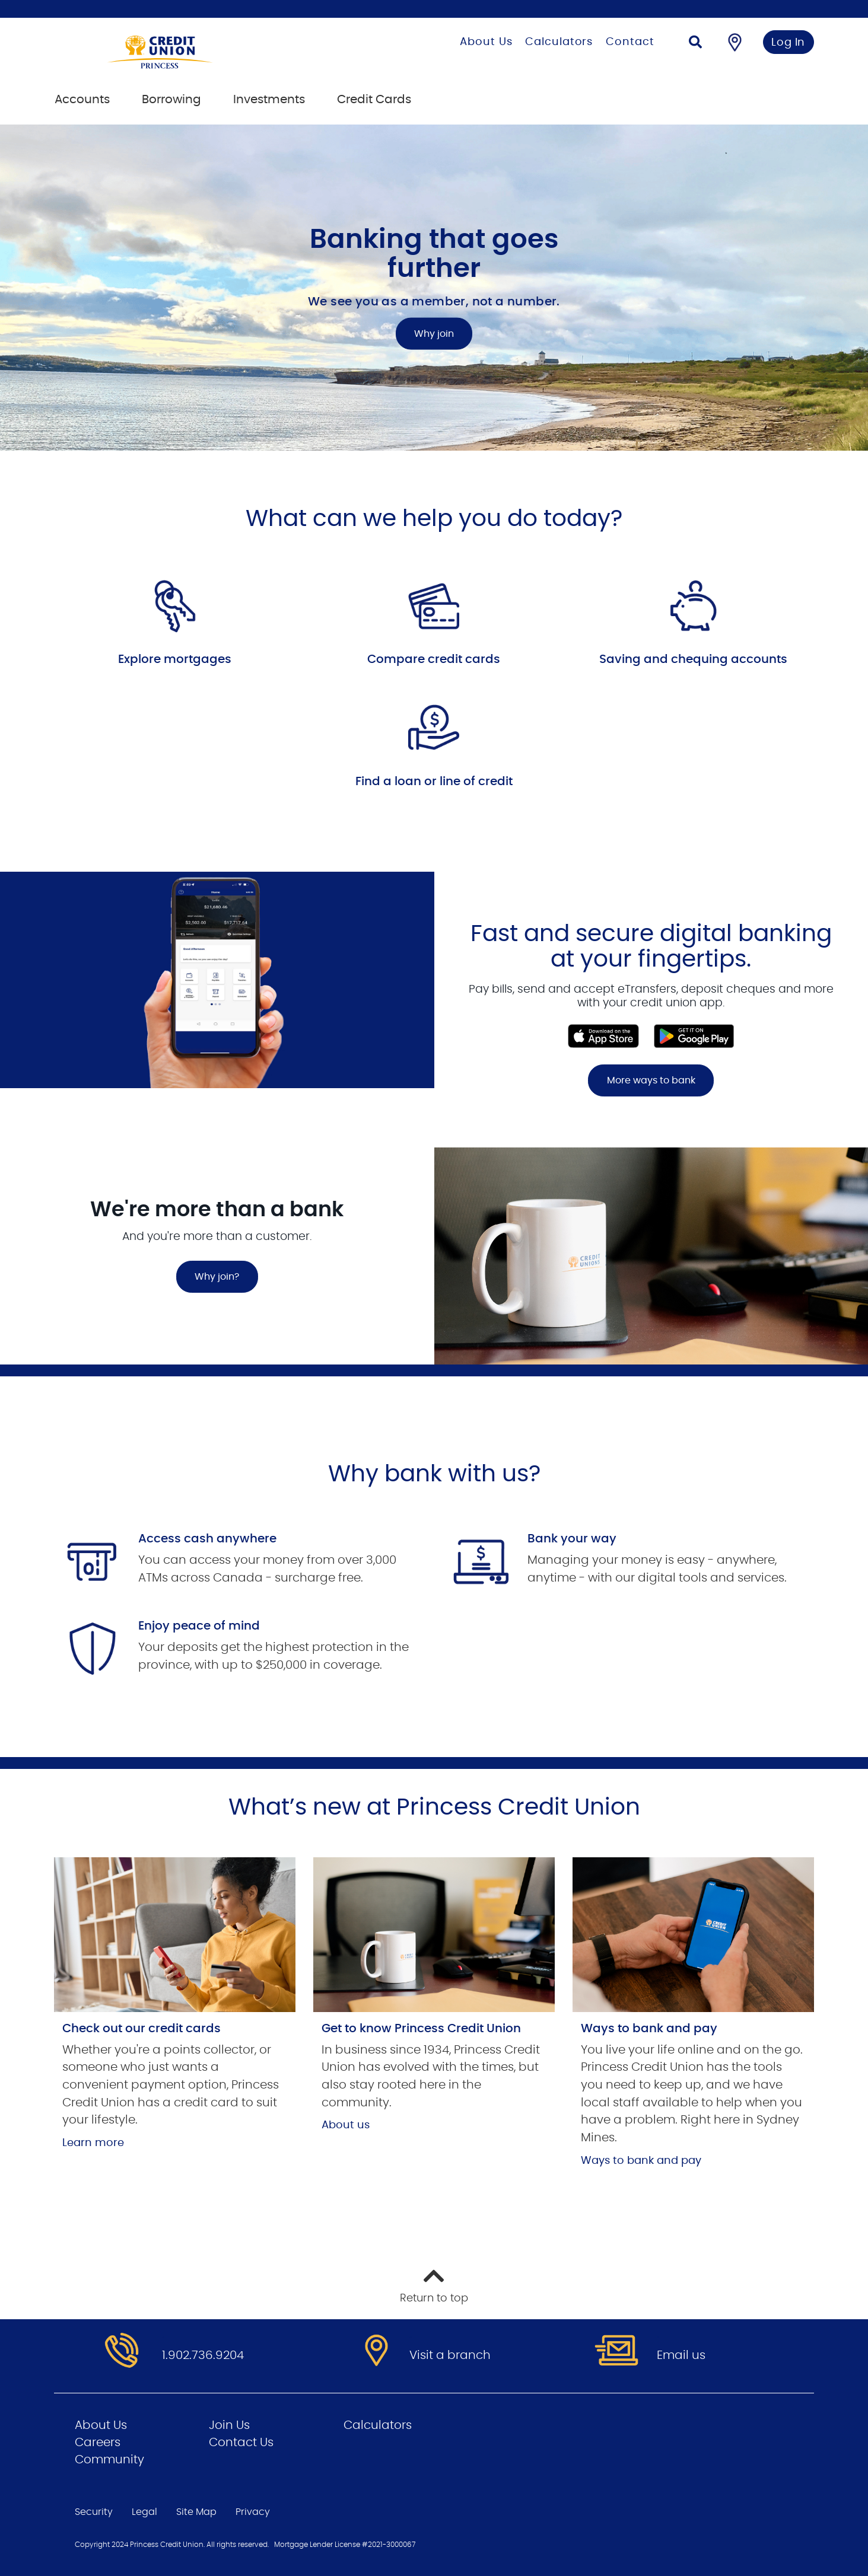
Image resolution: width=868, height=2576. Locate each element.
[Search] (695, 43)
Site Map (196, 2512)
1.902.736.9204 (203, 2355)
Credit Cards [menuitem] (374, 100)
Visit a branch (450, 2355)
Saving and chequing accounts (693, 659)
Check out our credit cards (141, 2029)
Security (94, 2512)
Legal (144, 2512)
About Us (486, 42)
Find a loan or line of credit (434, 782)
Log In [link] (788, 42)
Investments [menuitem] (269, 100)
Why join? (217, 1276)
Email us (681, 2355)
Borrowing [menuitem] (171, 100)
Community (109, 2460)
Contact (630, 42)
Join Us (229, 2425)
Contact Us (241, 2443)
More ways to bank (651, 1080)
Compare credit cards (433, 659)
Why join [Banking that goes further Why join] (434, 334)
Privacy (253, 2512)
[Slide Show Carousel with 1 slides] (434, 1009)
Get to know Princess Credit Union (421, 2029)
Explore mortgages (174, 659)
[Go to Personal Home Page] (206, 52)
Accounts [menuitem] (82, 100)
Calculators (559, 42)
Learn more (93, 2143)
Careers (97, 2443)
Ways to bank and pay (649, 2029)
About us (346, 2125)
